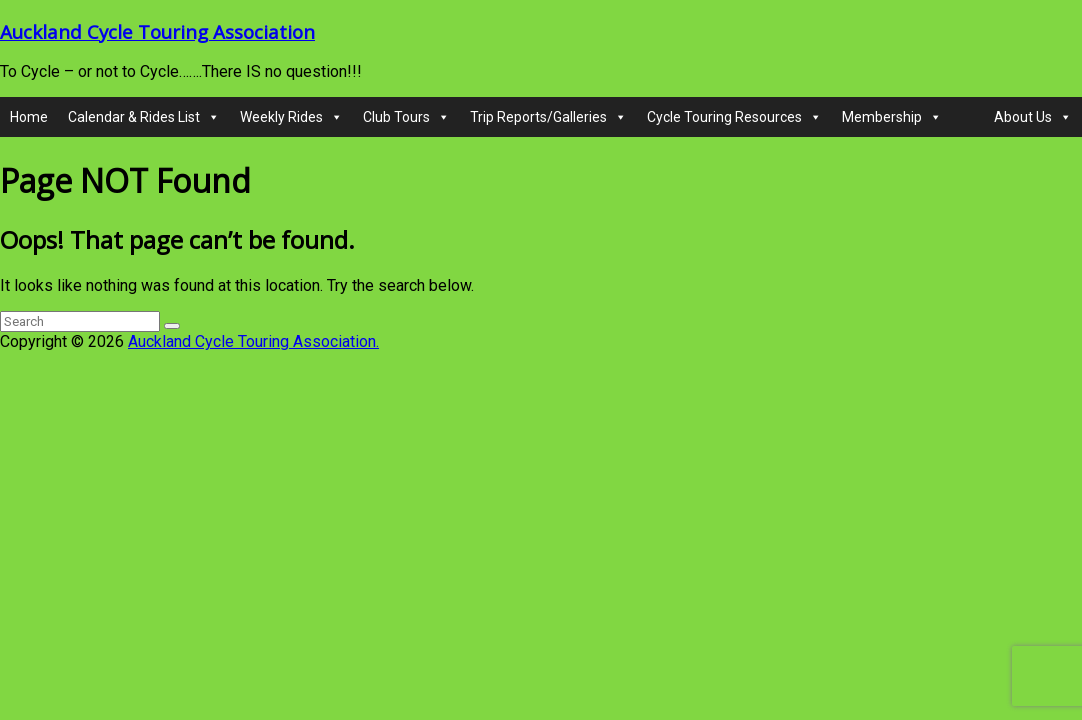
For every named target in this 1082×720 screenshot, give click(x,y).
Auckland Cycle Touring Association (157, 31)
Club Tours (406, 117)
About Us (1033, 117)
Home (29, 117)
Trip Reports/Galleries (548, 117)
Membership (892, 117)
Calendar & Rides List (144, 117)
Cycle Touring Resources (734, 117)
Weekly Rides (291, 117)
